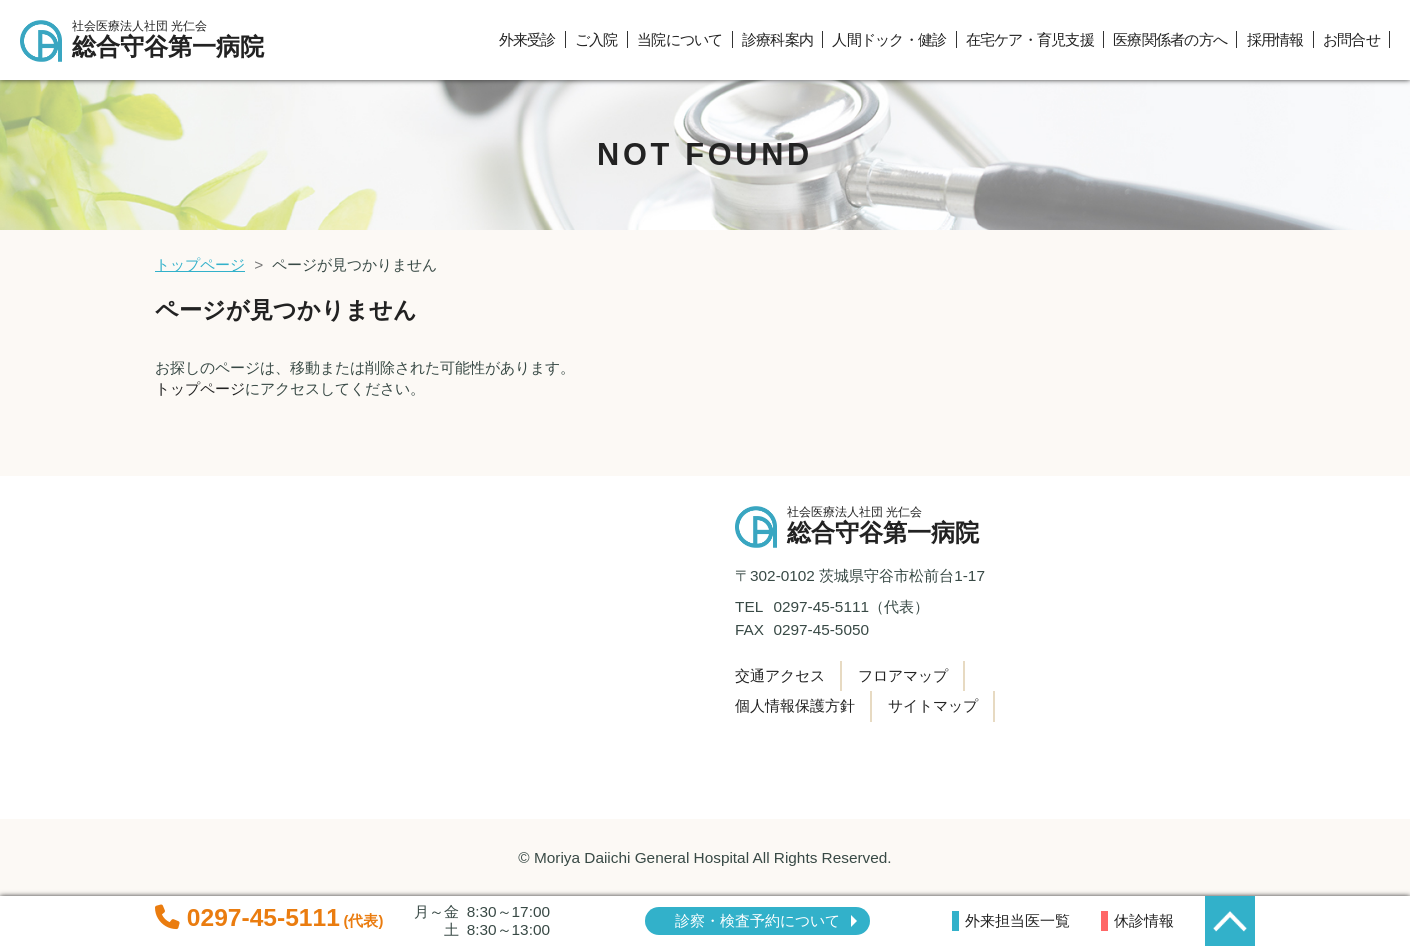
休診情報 (1144, 920)
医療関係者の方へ (1170, 39)
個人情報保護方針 (795, 705)
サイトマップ (933, 705)
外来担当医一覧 (1017, 920)
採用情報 (1275, 39)
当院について (679, 39)
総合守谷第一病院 (177, 40)
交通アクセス (780, 675)
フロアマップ (903, 675)
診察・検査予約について (757, 920)
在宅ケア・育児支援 (1030, 39)
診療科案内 (777, 39)
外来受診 (527, 39)
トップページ (200, 264)
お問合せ (1351, 39)
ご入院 (596, 39)
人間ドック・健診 (889, 39)
